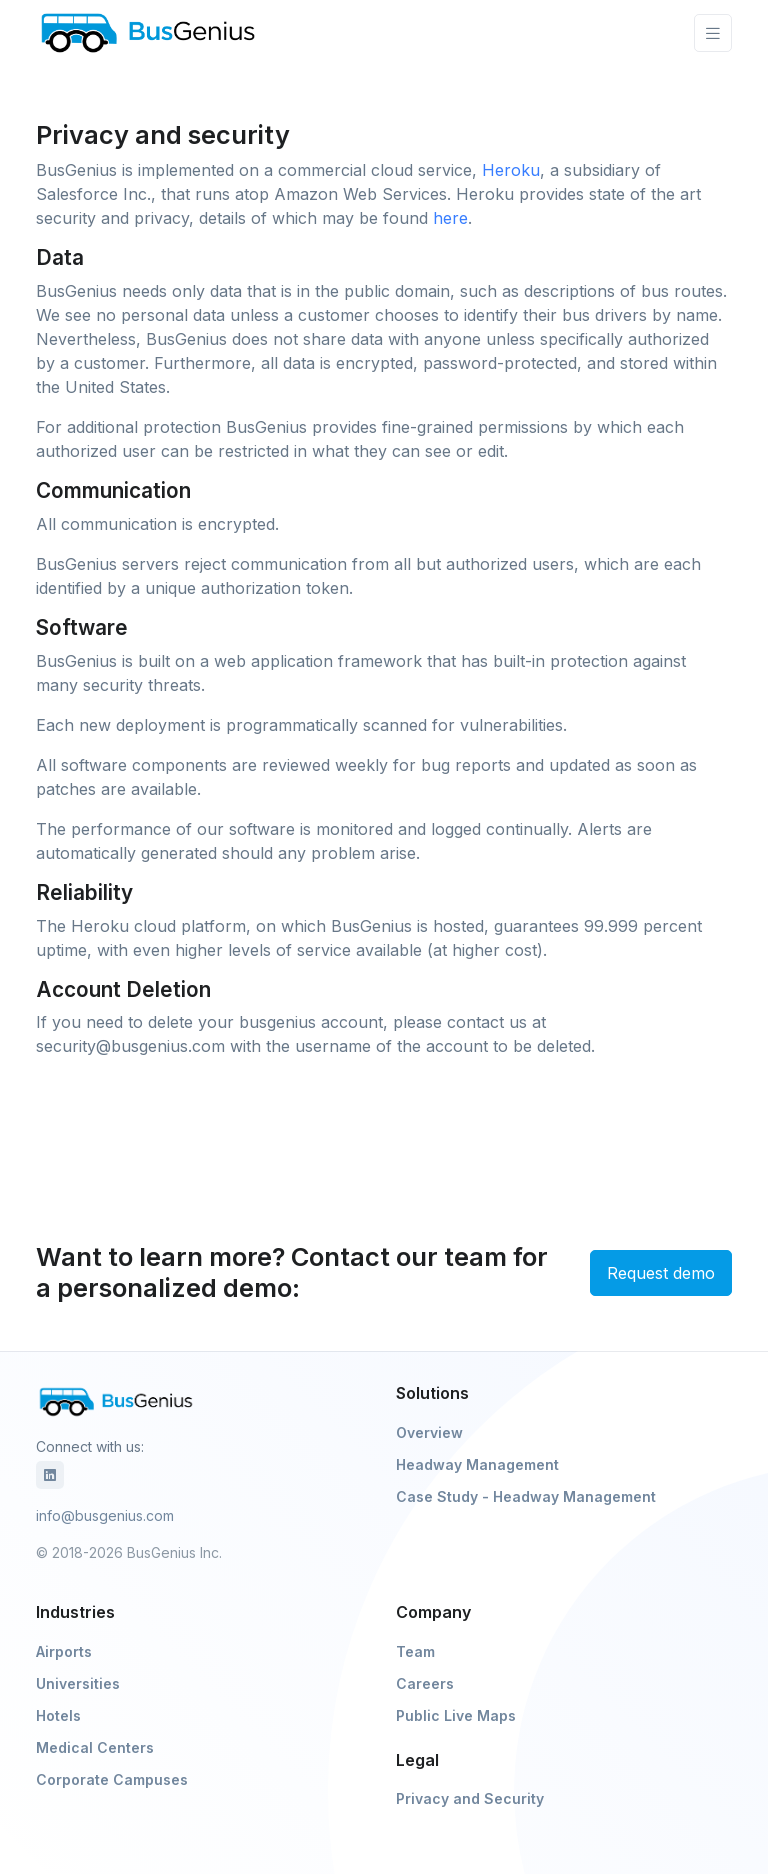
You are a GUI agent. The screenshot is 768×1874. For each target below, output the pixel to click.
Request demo (661, 1273)
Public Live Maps (456, 1715)
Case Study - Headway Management (526, 1496)
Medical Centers (95, 1747)
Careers (425, 1683)
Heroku (511, 170)
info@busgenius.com (105, 1515)
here (450, 218)
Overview (429, 1432)
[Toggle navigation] (713, 33)
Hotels (58, 1715)
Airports (64, 1651)
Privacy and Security (470, 1798)
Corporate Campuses (112, 1779)
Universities (78, 1683)
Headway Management (477, 1464)
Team (415, 1651)
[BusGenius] (148, 33)
